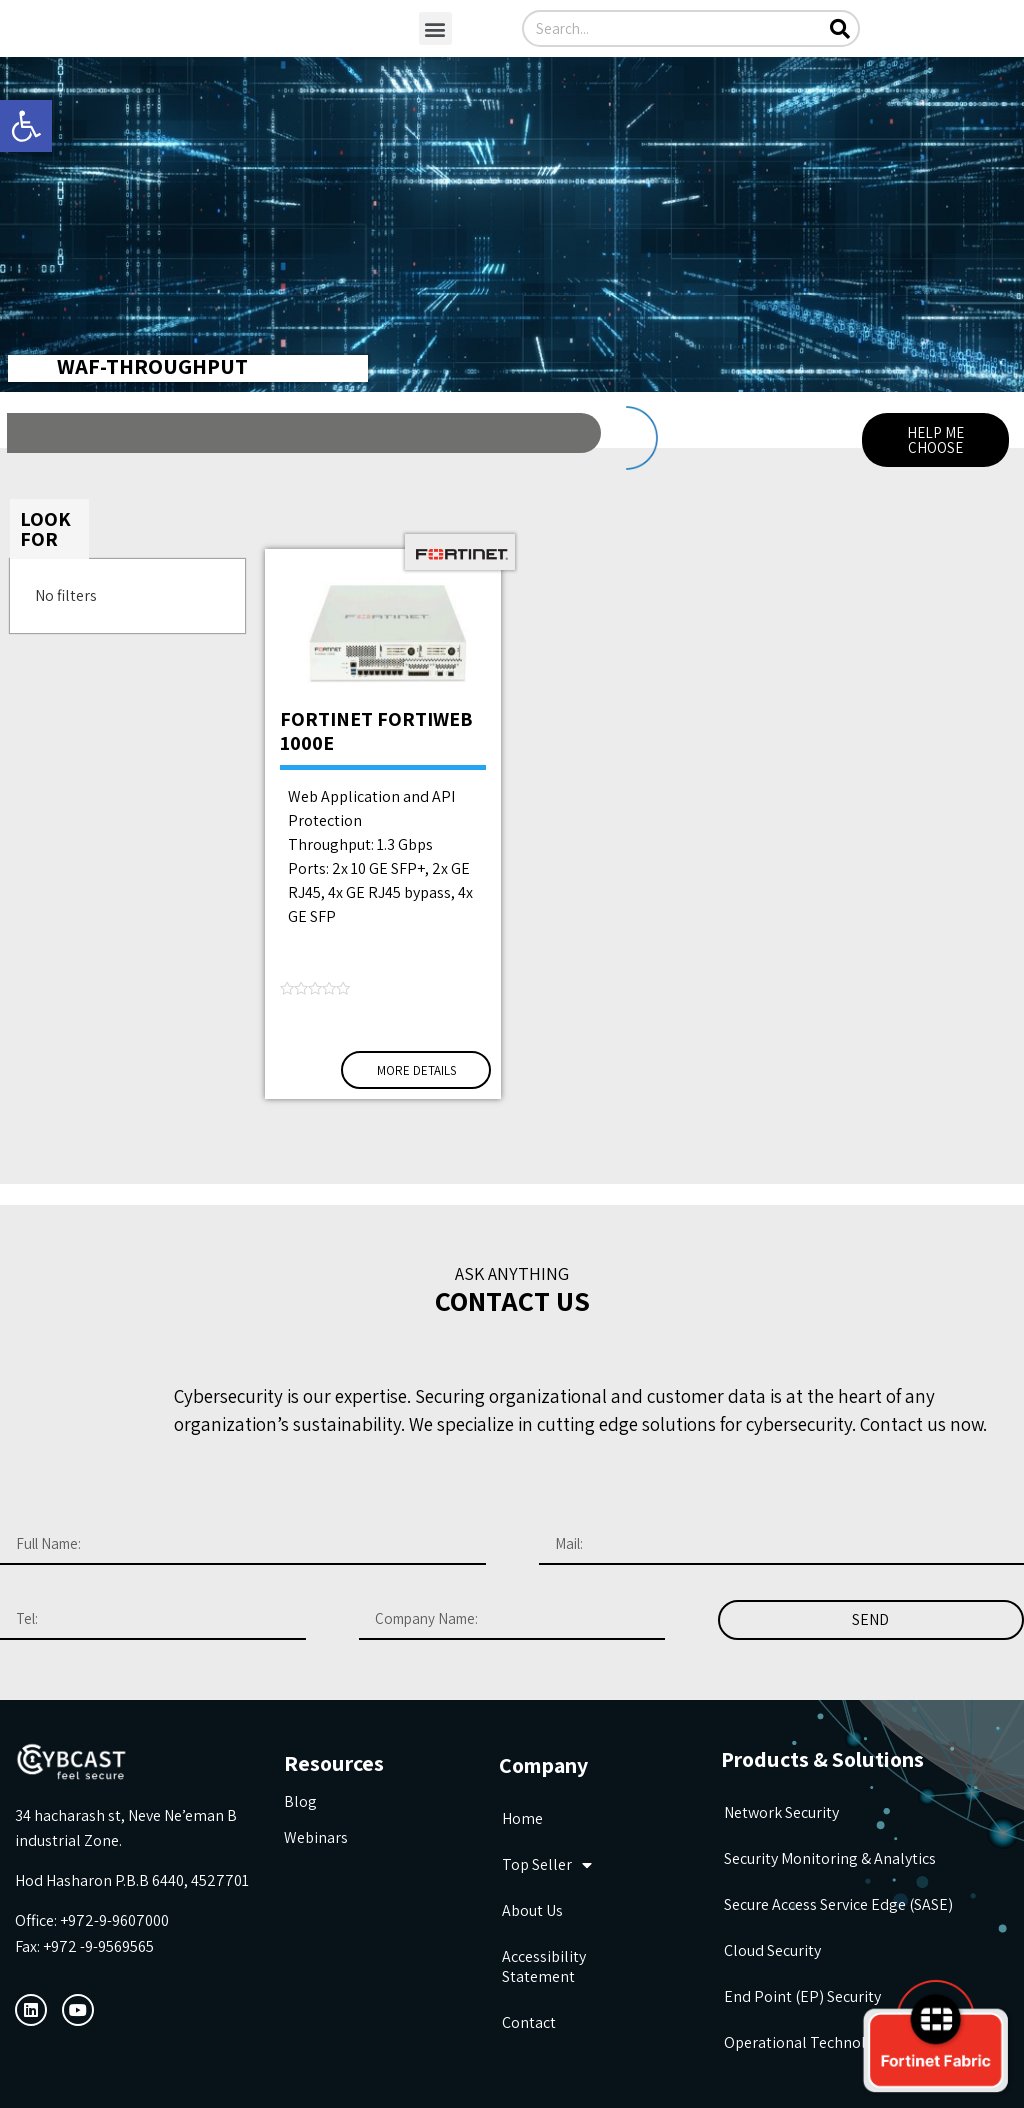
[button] (435, 28)
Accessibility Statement (544, 1966)
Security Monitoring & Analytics (830, 1858)
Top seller (547, 1865)
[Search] (839, 28)
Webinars (316, 1837)
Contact (529, 2022)
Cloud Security (772, 1950)
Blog (300, 1801)
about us (532, 1910)
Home (522, 1818)
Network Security (781, 1812)
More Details (416, 1070)
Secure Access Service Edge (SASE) (838, 1904)
